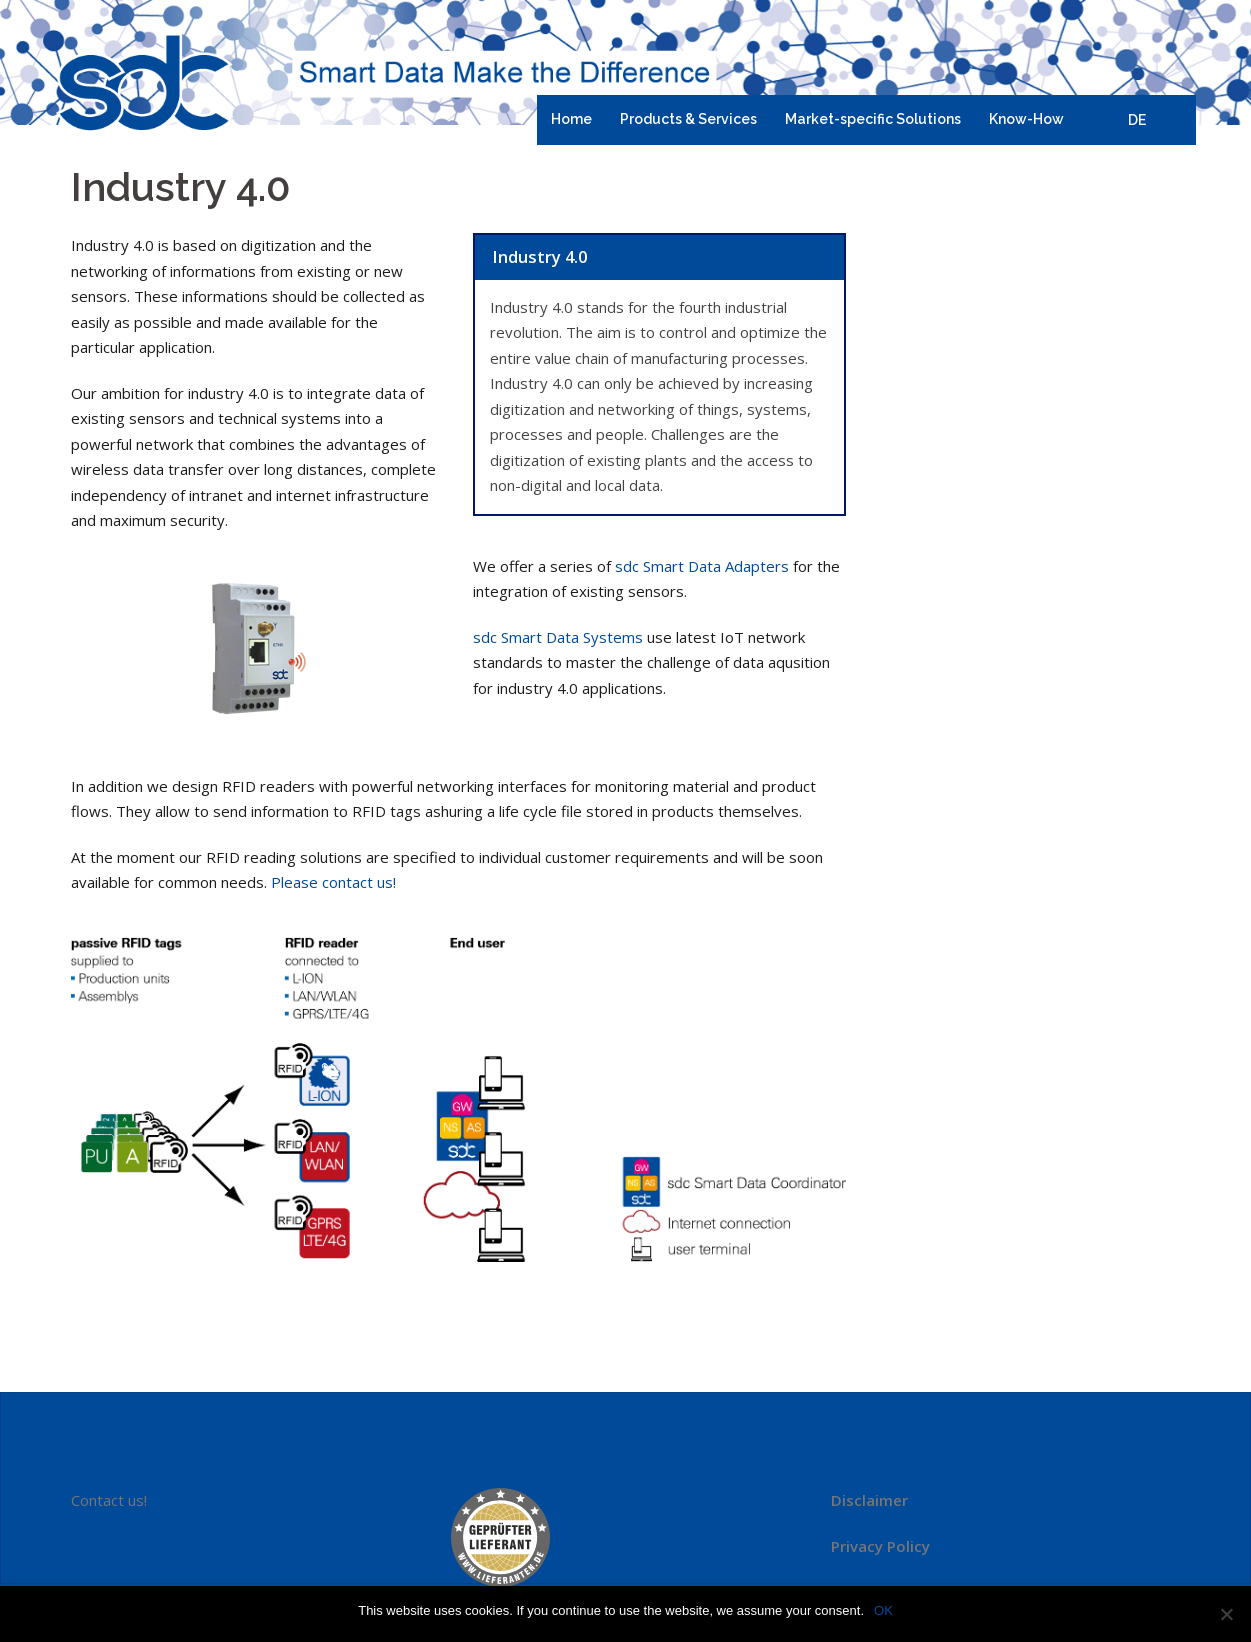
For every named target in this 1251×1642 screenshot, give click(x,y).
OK (883, 1610)
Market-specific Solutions (873, 119)
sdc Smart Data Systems (558, 637)
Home (571, 119)
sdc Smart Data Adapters (702, 566)
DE (1137, 120)
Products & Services (688, 119)
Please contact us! (333, 882)
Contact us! (109, 1500)
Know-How (1026, 119)
